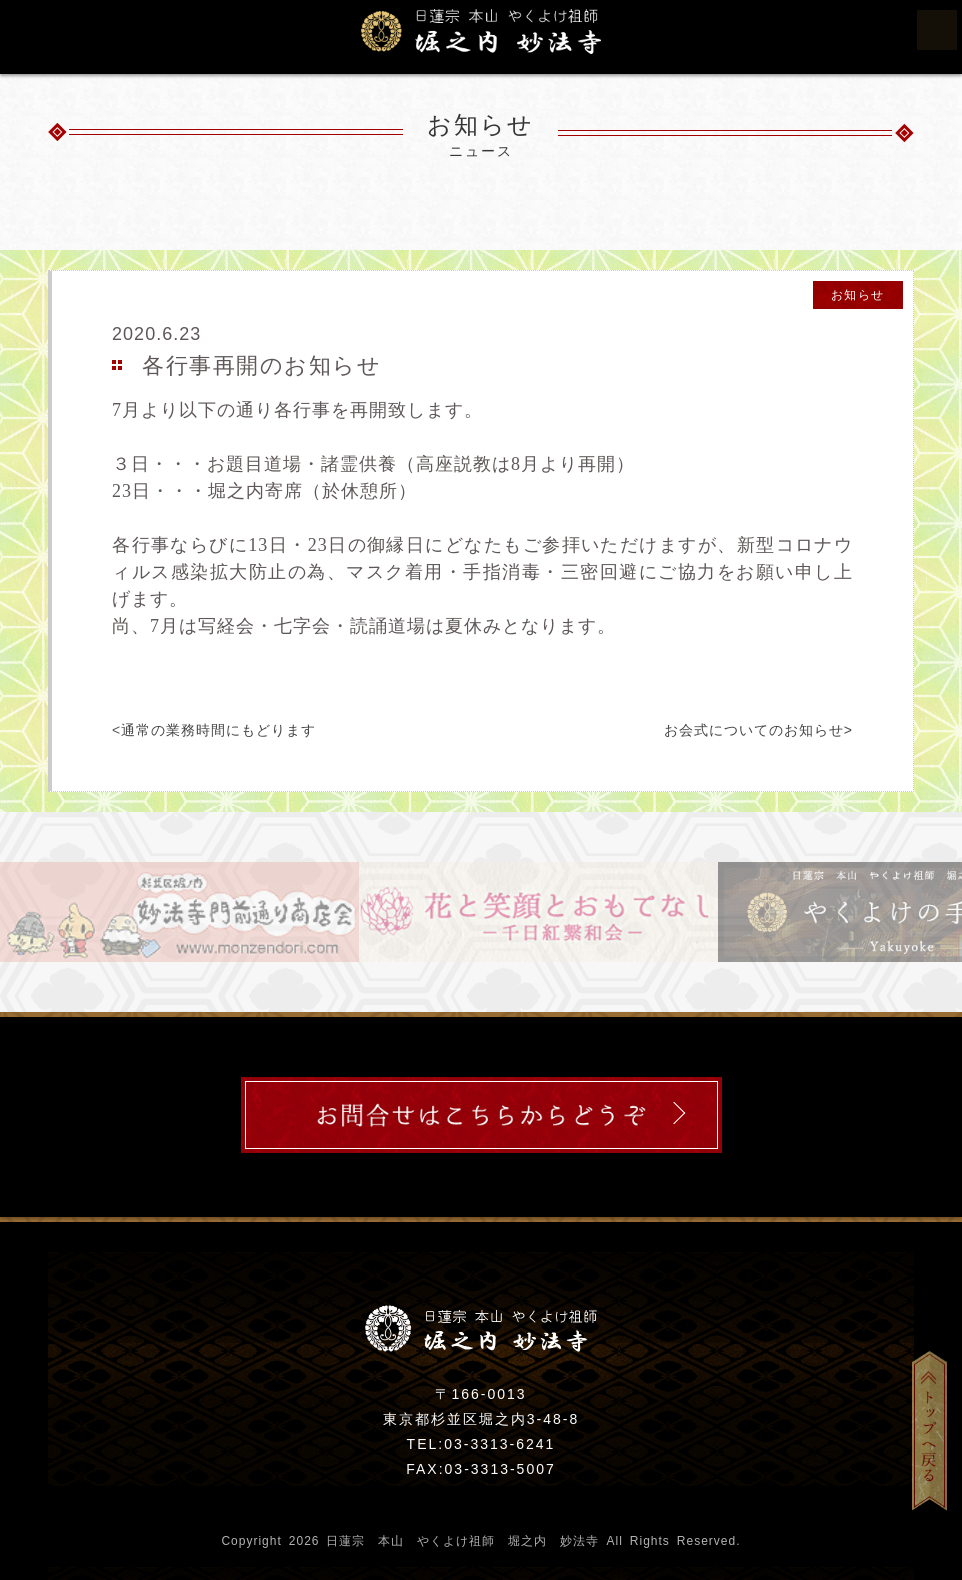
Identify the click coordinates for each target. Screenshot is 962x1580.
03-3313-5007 (500, 1469)
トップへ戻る (937, 1430)
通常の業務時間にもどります (218, 730)
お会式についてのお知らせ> (758, 730)
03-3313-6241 (499, 1444)
